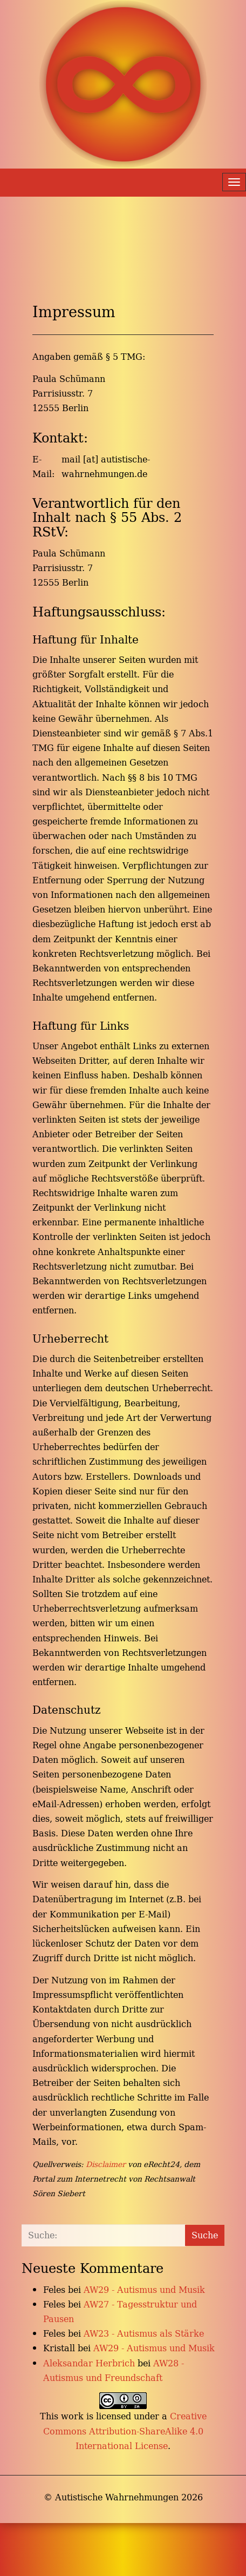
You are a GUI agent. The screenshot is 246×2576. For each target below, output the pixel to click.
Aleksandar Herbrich (89, 2363)
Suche (205, 2235)
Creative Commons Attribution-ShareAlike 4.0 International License (125, 2431)
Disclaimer (106, 2164)
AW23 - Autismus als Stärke (144, 2333)
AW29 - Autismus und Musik (144, 2289)
